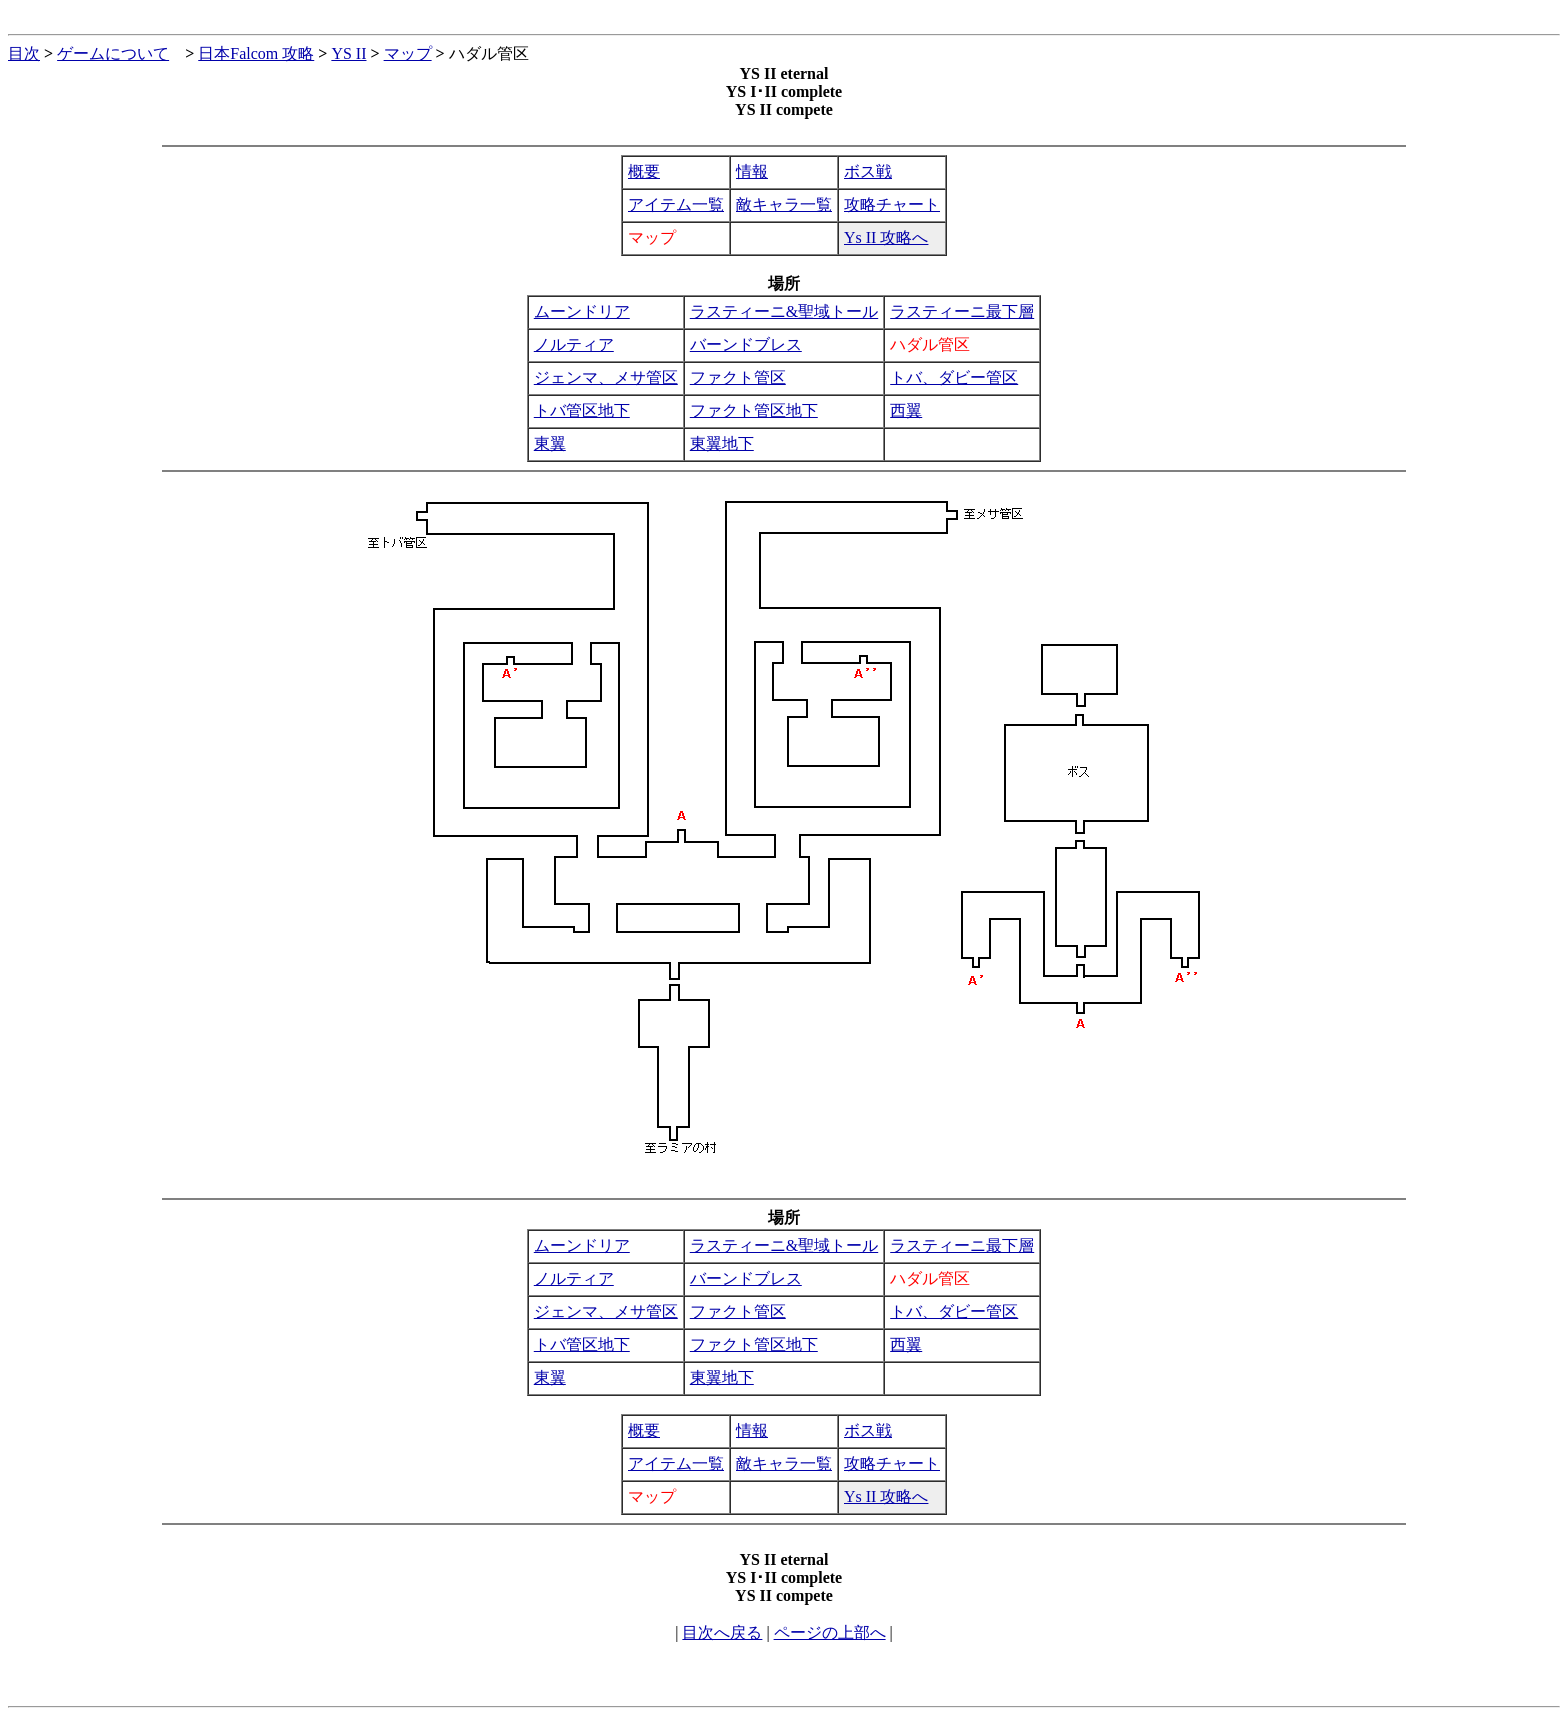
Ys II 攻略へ (886, 237)
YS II (348, 53)
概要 (644, 171)
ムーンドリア (582, 311)
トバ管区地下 (582, 410)
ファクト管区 (738, 377)
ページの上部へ (830, 1632)
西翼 (906, 410)
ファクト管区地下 (754, 410)
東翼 (550, 443)
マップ (408, 53)
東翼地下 (722, 443)
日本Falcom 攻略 (256, 53)
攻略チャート (892, 204)
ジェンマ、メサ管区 (606, 377)
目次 (24, 53)
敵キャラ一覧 (784, 204)
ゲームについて (113, 53)
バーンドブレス (746, 344)
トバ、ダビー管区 (954, 377)
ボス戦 (868, 171)
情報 (752, 171)
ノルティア (574, 344)
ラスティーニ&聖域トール (784, 311)
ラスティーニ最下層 (962, 311)
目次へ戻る (722, 1632)
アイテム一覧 (676, 204)
